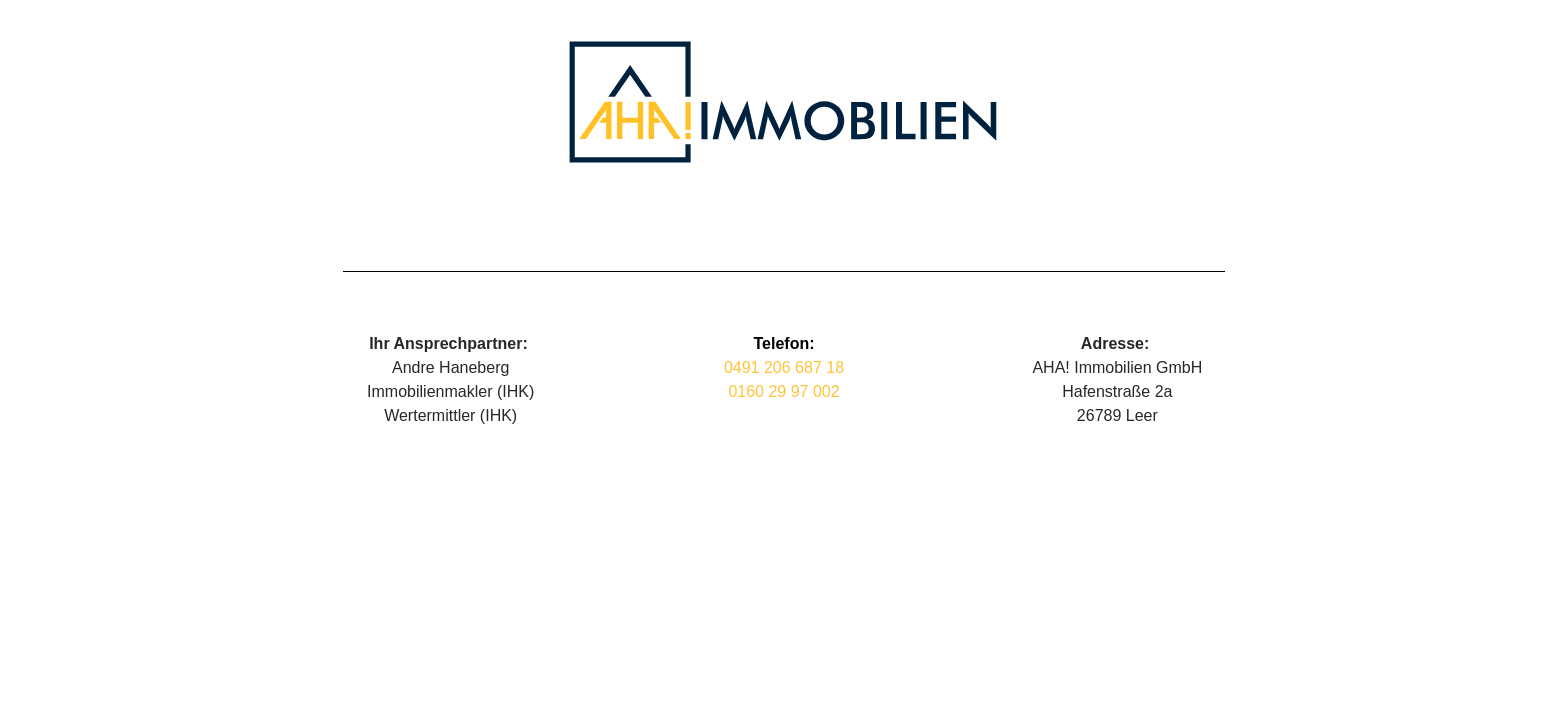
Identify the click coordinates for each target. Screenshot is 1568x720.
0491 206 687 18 (784, 367)
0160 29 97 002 (783, 391)
